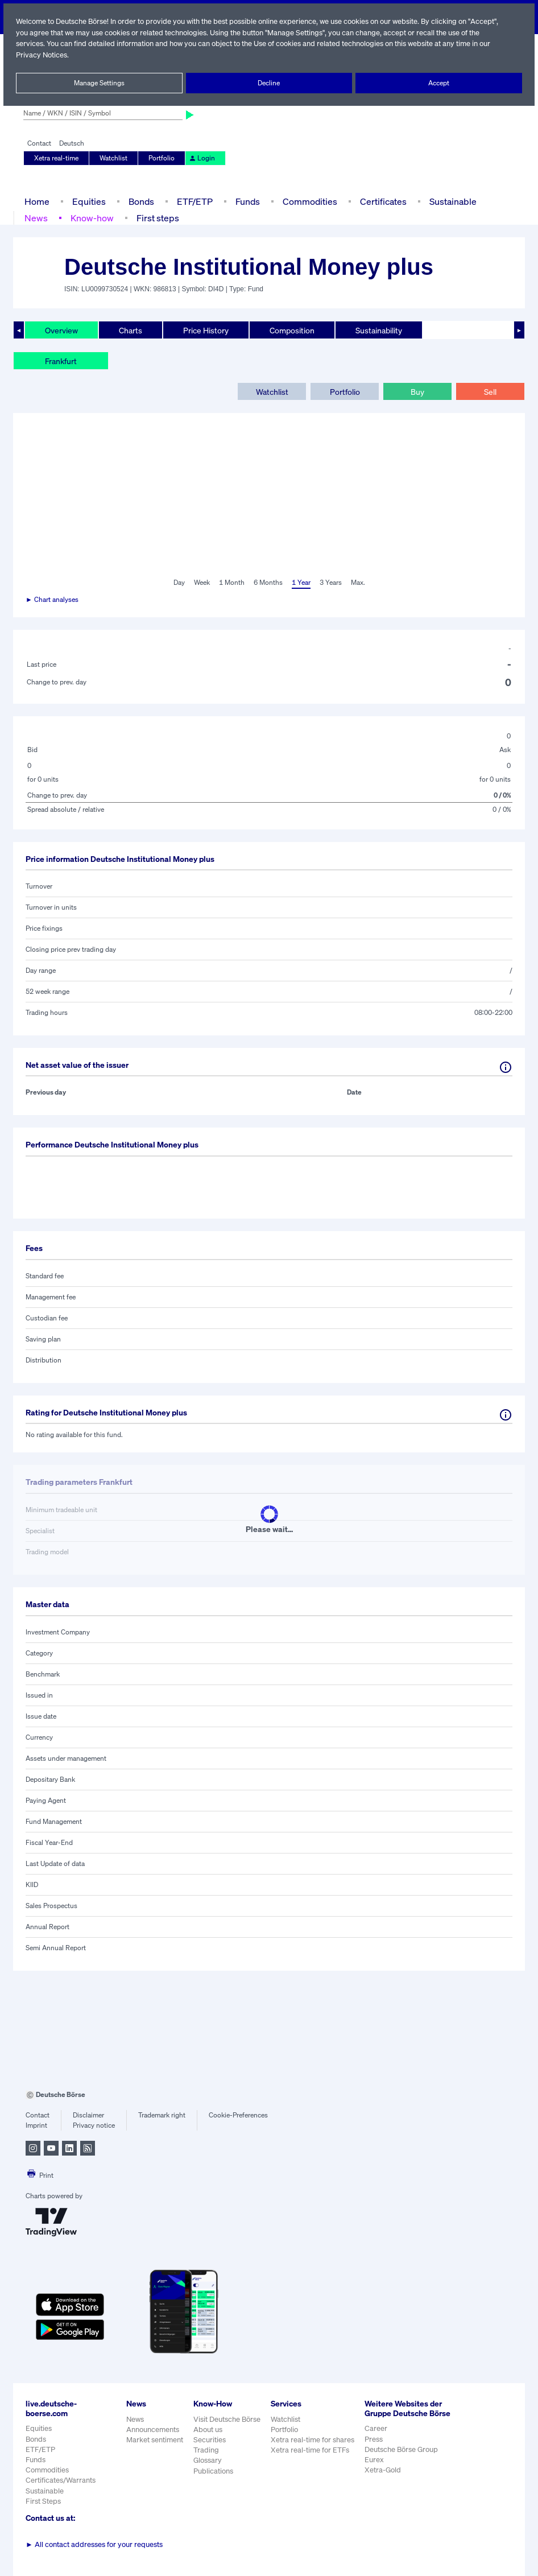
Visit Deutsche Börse (227, 2419)
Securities (209, 2439)
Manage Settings (99, 83)
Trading (205, 2450)
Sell (489, 391)
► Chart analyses (53, 600)
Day (178, 583)
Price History (206, 330)
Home (36, 201)
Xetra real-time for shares (313, 2439)
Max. (358, 583)
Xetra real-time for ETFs (311, 2450)
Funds (247, 201)
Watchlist (113, 158)
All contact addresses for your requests (94, 2544)
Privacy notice (93, 2125)
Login (200, 158)
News (35, 217)
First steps (156, 217)
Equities (88, 201)
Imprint (36, 2125)
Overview (61, 330)
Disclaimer (88, 2115)
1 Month (232, 583)
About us (207, 2429)
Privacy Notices (41, 55)
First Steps (43, 2501)
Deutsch (71, 143)
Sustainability (378, 330)
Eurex (375, 2469)
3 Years (330, 583)
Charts (130, 330)
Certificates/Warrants (60, 2480)
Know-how (91, 217)
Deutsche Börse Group (403, 2459)
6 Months (268, 583)
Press (375, 2448)
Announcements (153, 2429)
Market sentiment (154, 2439)
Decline (269, 83)
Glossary (207, 2460)
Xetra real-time (56, 158)
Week (201, 583)
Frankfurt (61, 360)
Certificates (382, 201)
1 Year (300, 583)
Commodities (309, 201)
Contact (39, 143)
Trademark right (162, 2115)
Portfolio (160, 158)
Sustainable (451, 201)
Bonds (139, 201)
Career (377, 2438)
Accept (438, 83)
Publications (213, 2471)
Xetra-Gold (384, 2479)
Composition (292, 330)
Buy (417, 391)
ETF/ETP (194, 201)
